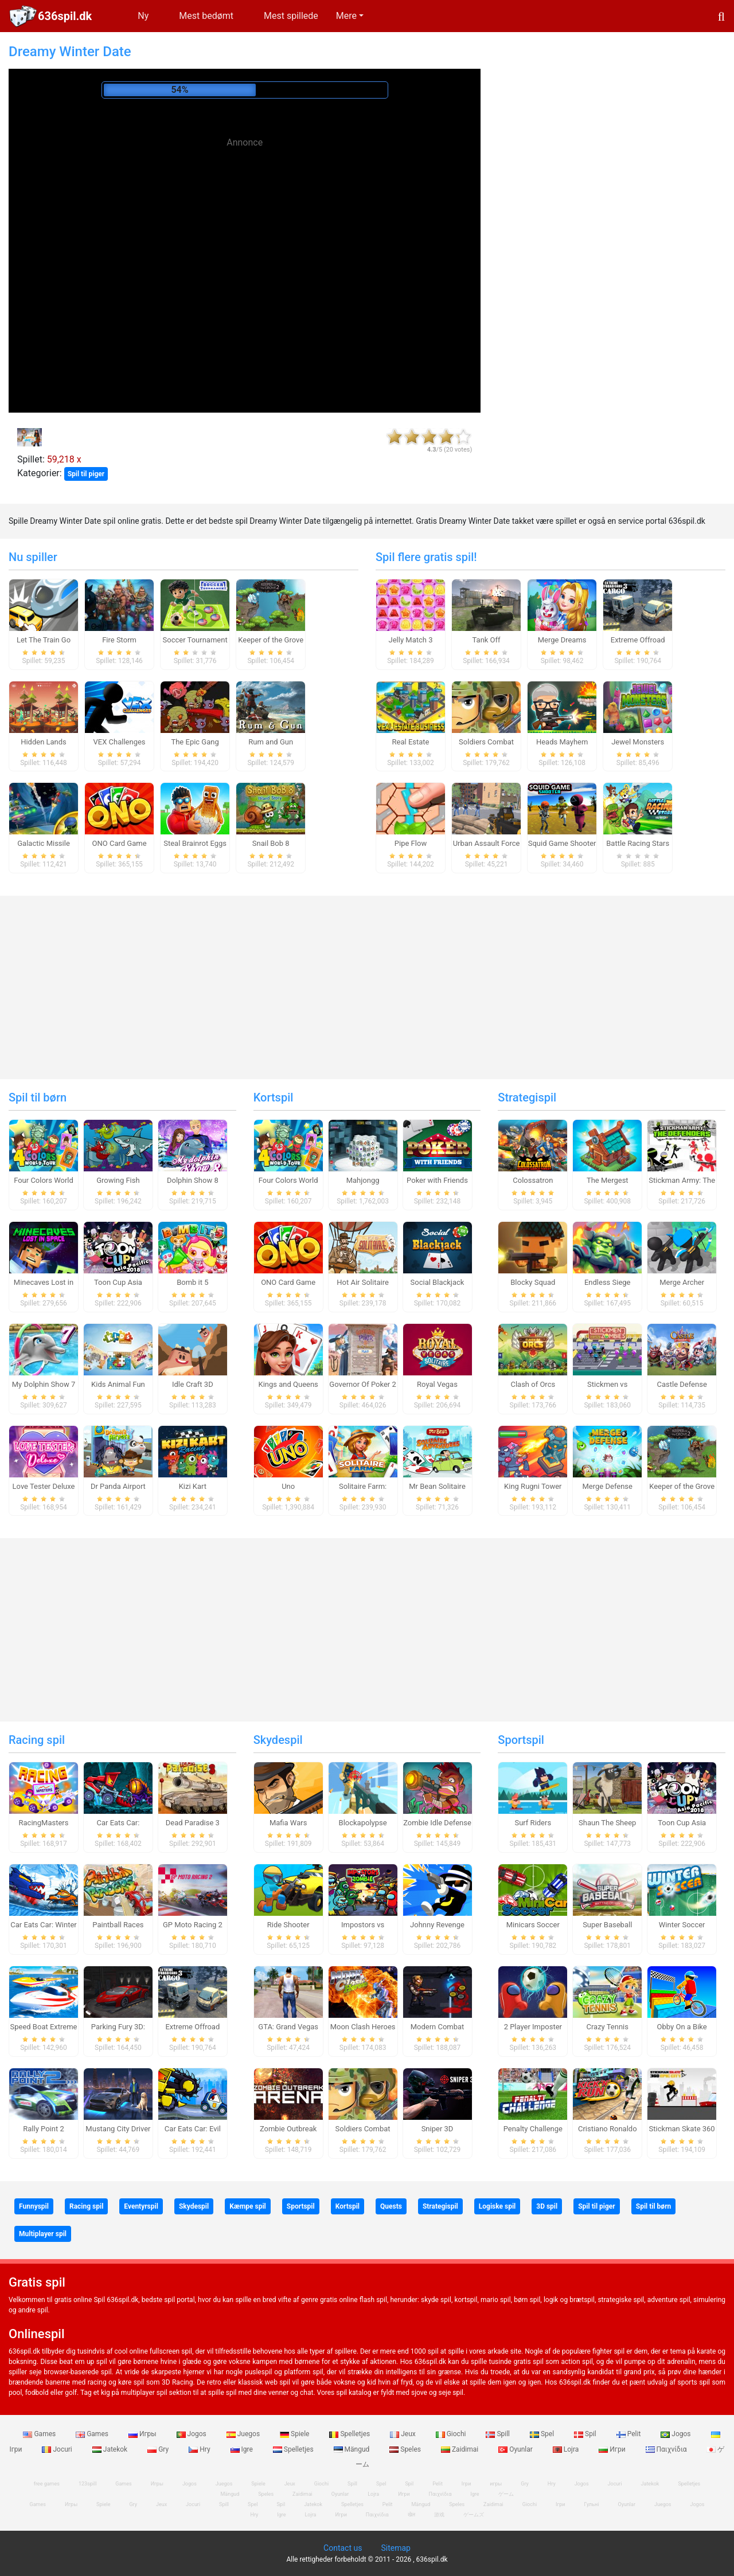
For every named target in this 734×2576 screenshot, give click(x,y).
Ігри (560, 2504)
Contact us (342, 2548)
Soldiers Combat (486, 742)
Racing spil (37, 1740)
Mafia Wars (288, 1822)
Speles (406, 2449)
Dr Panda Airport (118, 1486)
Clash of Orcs (532, 1384)
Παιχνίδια (667, 2449)
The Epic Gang (194, 742)
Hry (200, 2449)
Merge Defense (608, 1486)
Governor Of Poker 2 (362, 1384)
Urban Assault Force (486, 843)
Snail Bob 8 (271, 843)
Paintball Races (117, 1924)
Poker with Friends (437, 1180)
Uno (288, 1486)
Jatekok (110, 2449)
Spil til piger (86, 474)
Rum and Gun (270, 742)
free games (47, 2484)
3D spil (546, 2206)
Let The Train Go (44, 640)
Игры (143, 2434)
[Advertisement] (245, 235)
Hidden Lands (44, 742)
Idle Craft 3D (192, 1384)
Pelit (629, 2434)
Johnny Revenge (437, 1924)
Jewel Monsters (637, 742)
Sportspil (521, 1740)
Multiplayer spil (43, 2234)
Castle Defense (682, 1384)
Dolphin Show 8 (192, 1180)
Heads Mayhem (562, 742)
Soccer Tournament (195, 640)
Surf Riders (532, 1822)
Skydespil (278, 1740)
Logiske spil (497, 2206)
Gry (158, 2449)
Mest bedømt (206, 15)
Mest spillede (291, 15)
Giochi (452, 2434)
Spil (586, 2434)
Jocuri (57, 2449)
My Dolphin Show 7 (43, 1384)
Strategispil (527, 1097)
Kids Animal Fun (118, 1384)
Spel (543, 2434)
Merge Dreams (562, 640)
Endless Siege (607, 1282)
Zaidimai (460, 2449)
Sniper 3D (437, 2128)
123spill (87, 2484)
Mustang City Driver (117, 2128)
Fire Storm (119, 640)
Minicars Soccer (533, 1924)
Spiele (295, 2434)
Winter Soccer (682, 1924)
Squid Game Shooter (562, 843)
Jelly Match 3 (411, 640)
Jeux (403, 2434)
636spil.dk (65, 16)
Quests (391, 2206)
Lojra (567, 2449)
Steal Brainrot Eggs (195, 843)
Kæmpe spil (247, 2206)
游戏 (439, 2515)
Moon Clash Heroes (363, 2026)
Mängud (353, 2449)
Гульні (591, 2504)
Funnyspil (34, 2206)
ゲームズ (473, 2515)
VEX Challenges (119, 742)
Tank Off (487, 640)
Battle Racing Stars (637, 843)
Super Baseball (607, 1924)
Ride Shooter (288, 1924)
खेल (411, 2515)
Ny (143, 15)
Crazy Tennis (607, 2026)
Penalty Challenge (533, 2128)
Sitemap (395, 2548)
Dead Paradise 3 (193, 1822)
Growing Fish (117, 1180)
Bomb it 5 (192, 1282)
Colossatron (533, 1180)
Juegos (244, 2434)
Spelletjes (350, 2434)
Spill (499, 2434)
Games (40, 2434)
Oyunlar (516, 2449)
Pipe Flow (411, 843)
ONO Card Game (119, 843)
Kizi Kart (192, 1486)
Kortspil (273, 1097)
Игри (613, 2449)
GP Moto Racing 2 (192, 1924)
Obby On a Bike (682, 2026)
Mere (346, 15)
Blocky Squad (532, 1282)
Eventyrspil (141, 2206)
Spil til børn (38, 1097)
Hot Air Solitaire (363, 1282)
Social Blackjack (437, 1282)
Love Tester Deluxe (44, 1486)
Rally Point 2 (43, 2128)
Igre (243, 2449)
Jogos (192, 2434)
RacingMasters (44, 1822)
